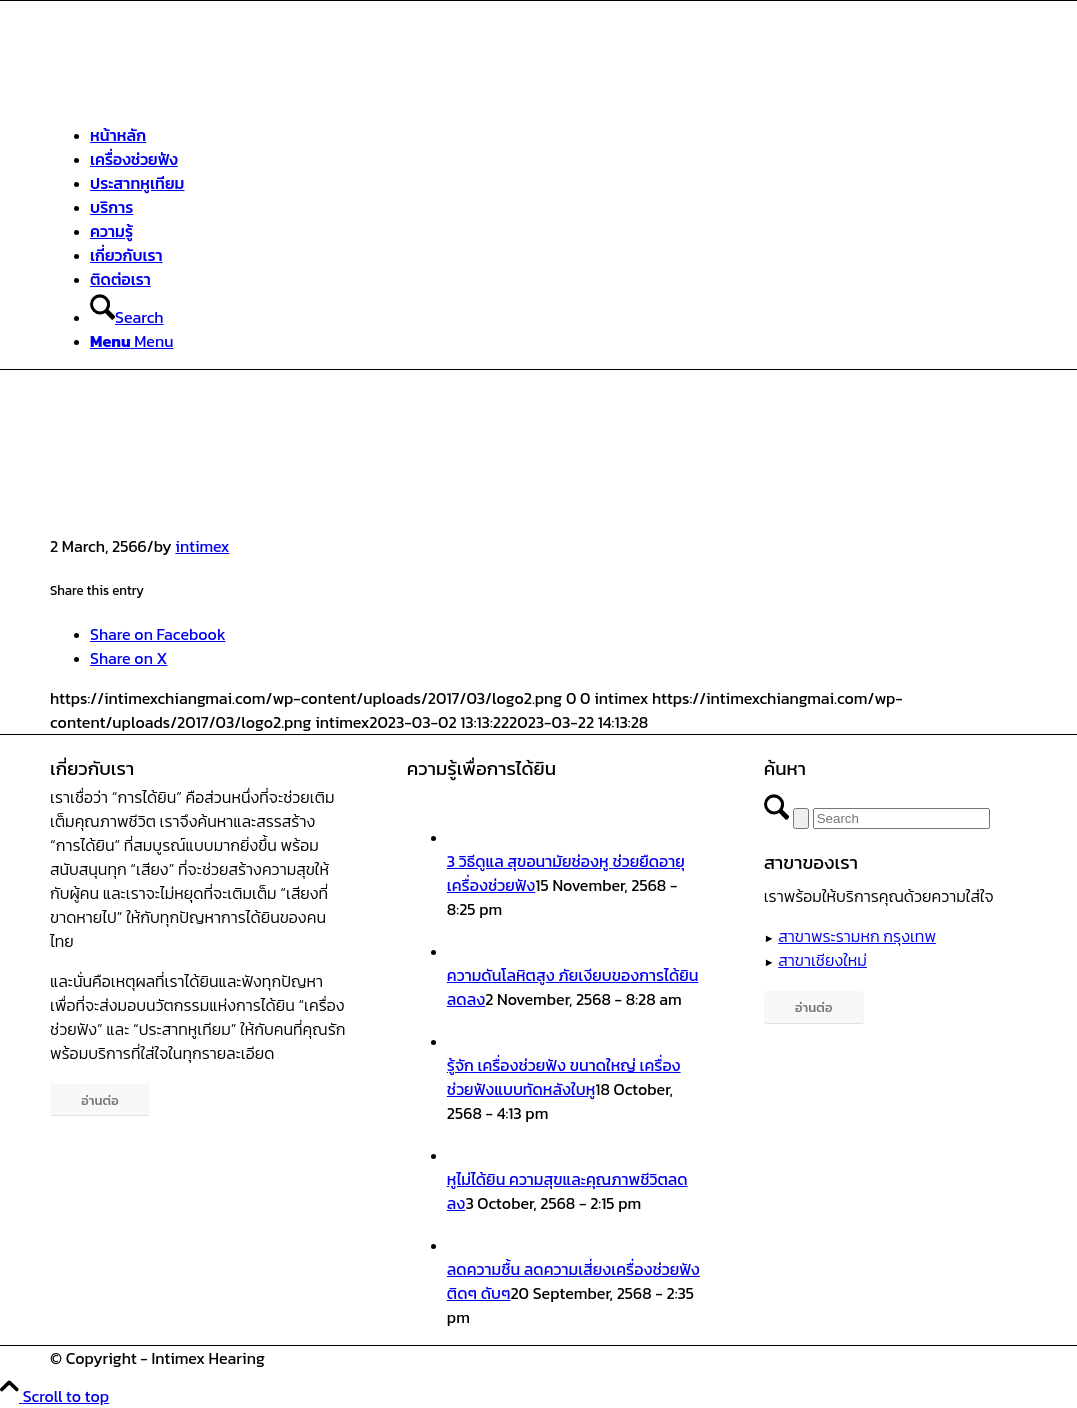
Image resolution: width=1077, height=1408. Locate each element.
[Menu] (131, 341)
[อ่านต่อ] (100, 1100)
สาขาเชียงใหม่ (822, 960)
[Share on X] (128, 658)
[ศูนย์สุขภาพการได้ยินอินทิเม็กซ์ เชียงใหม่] (200, 95)
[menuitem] (575, 135)
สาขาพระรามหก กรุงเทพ (857, 936)
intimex (202, 546)
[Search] (126, 317)
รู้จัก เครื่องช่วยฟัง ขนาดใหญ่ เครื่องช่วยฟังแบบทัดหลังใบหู (564, 1077)
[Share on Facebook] (158, 634)
